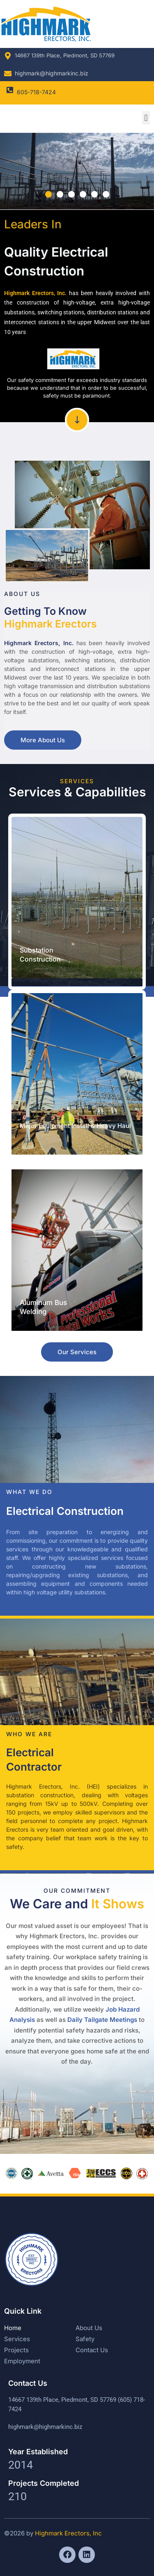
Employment (22, 2361)
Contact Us (92, 2350)
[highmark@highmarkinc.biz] (7, 73)
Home (12, 2328)
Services (17, 2339)
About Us (89, 2328)
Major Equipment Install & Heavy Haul (75, 1126)
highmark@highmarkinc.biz (51, 73)
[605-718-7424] (10, 89)
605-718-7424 (36, 92)
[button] (146, 118)
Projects (16, 2350)
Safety (85, 2339)
